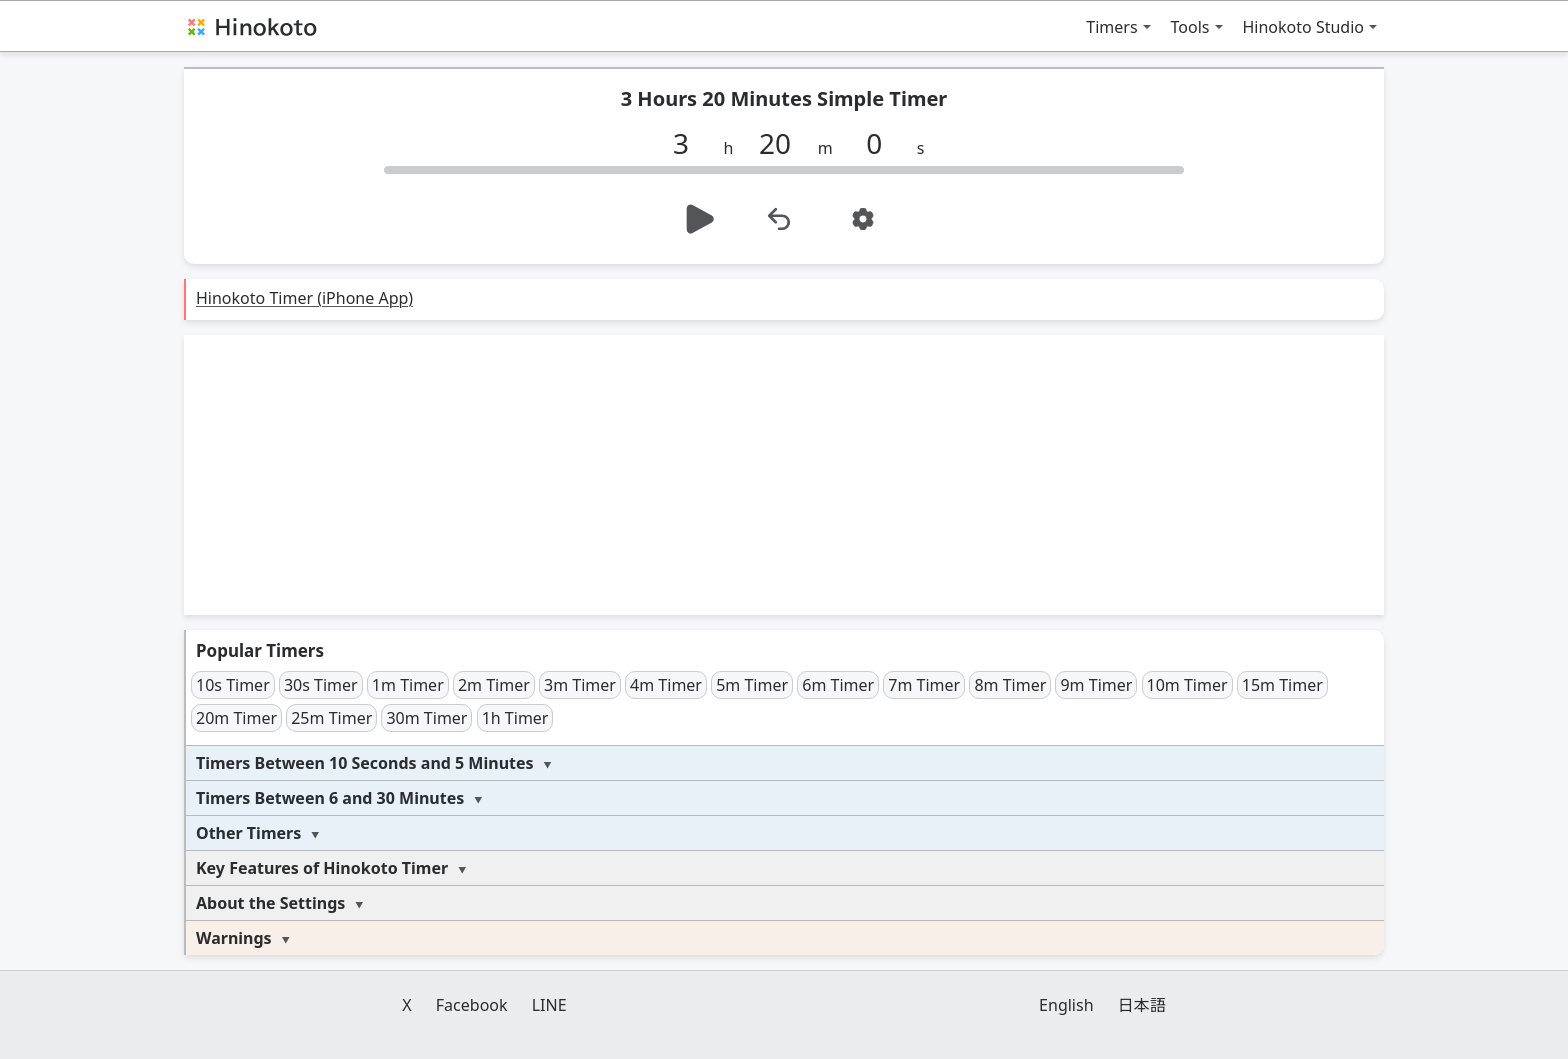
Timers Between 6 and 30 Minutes (330, 798)
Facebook (472, 1005)
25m (331, 718)
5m (752, 685)
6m (838, 685)
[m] (783, 143)
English (1066, 1005)
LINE (549, 1005)
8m (1010, 685)
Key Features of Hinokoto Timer (322, 868)
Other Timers (248, 833)
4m (666, 685)
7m (924, 685)
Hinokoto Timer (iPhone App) (304, 298)
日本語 (1142, 1005)
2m (494, 685)
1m (408, 685)
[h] (689, 143)
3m (580, 685)
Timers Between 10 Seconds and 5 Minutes (365, 763)
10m (1187, 685)
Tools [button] (1190, 27)
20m (236, 718)
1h (515, 718)
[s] (882, 143)
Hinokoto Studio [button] (1304, 27)
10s (233, 685)
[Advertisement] (784, 475)
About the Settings (270, 903)
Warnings (234, 938)
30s (321, 685)
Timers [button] (1111, 27)
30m (426, 718)
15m (1282, 685)
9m (1096, 685)
